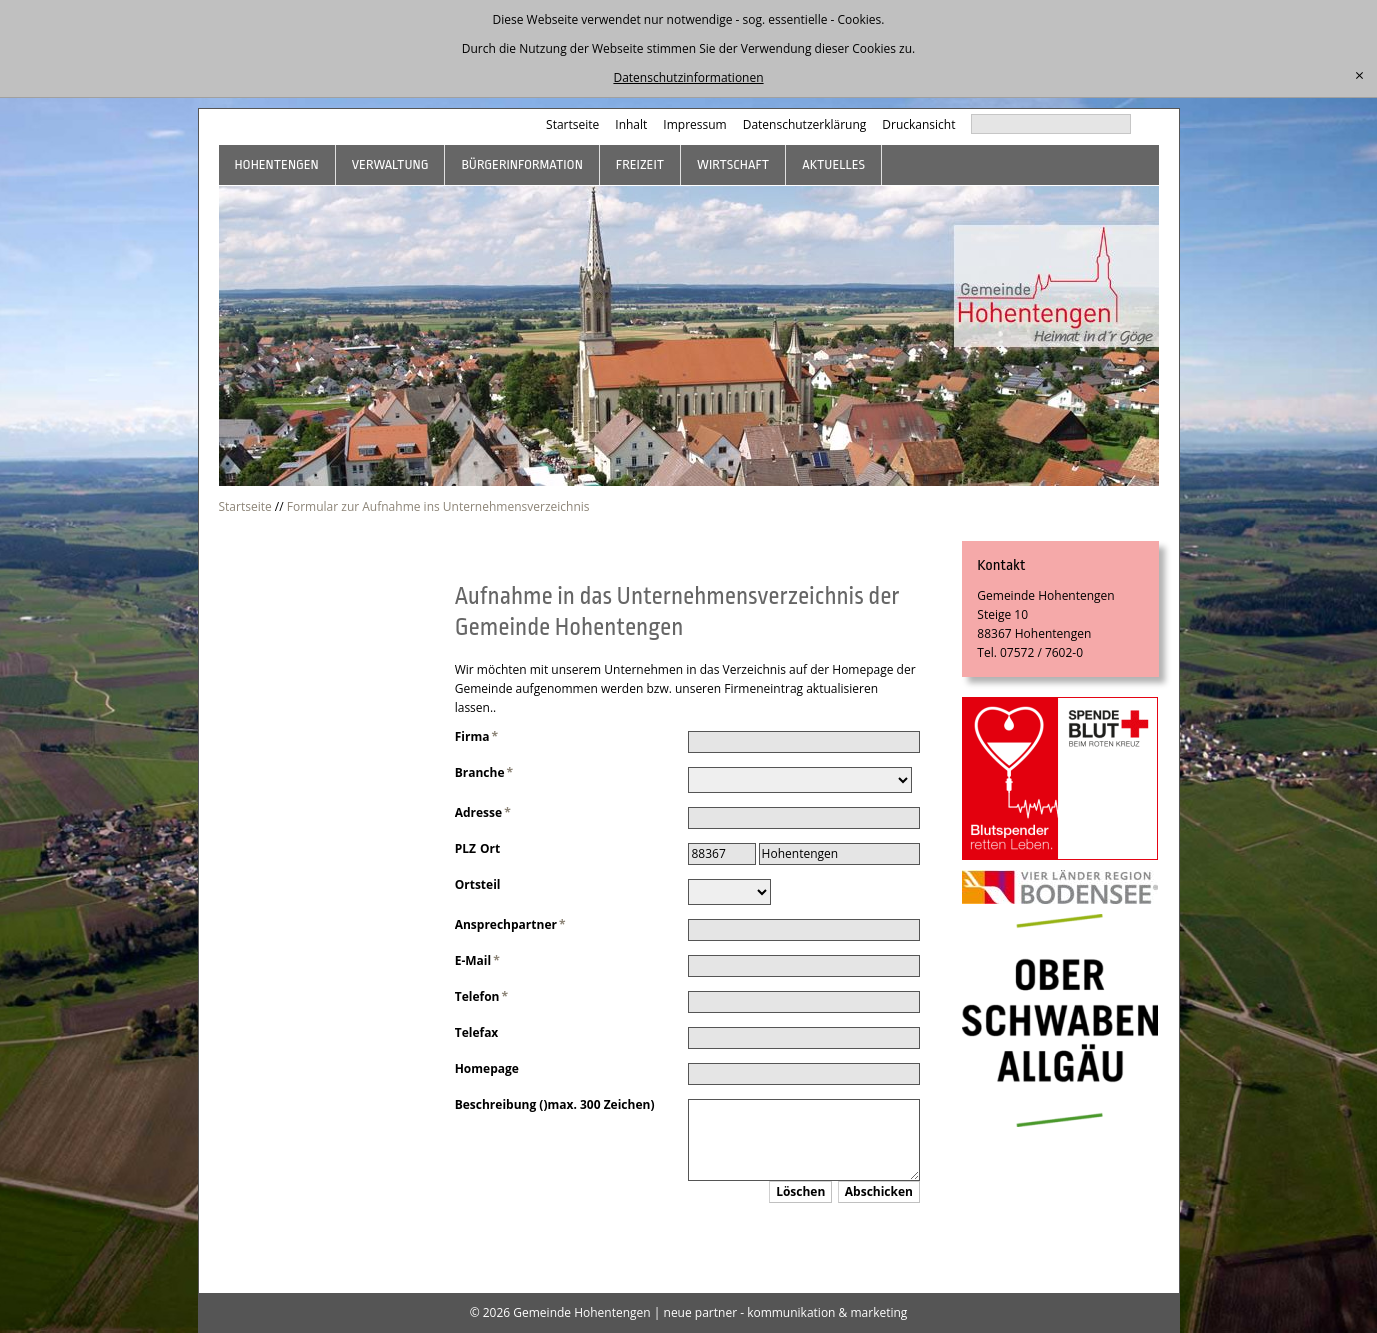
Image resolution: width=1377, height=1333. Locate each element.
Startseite (572, 124)
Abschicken (879, 1191)
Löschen (800, 1191)
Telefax (477, 1032)
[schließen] (1359, 76)
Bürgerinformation (521, 164)
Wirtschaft (733, 164)
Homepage (487, 1068)
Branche (484, 772)
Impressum (694, 124)
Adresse (483, 812)
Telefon (481, 996)
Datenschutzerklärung (805, 124)
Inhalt (631, 124)
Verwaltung (390, 164)
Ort (490, 848)
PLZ (465, 848)
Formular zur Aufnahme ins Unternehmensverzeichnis (438, 506)
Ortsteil (478, 884)
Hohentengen (277, 164)
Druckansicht (918, 124)
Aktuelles (833, 164)
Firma (476, 736)
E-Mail (477, 960)
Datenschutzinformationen (688, 77)
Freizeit (640, 164)
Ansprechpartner (510, 924)
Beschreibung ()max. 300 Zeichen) (555, 1104)
